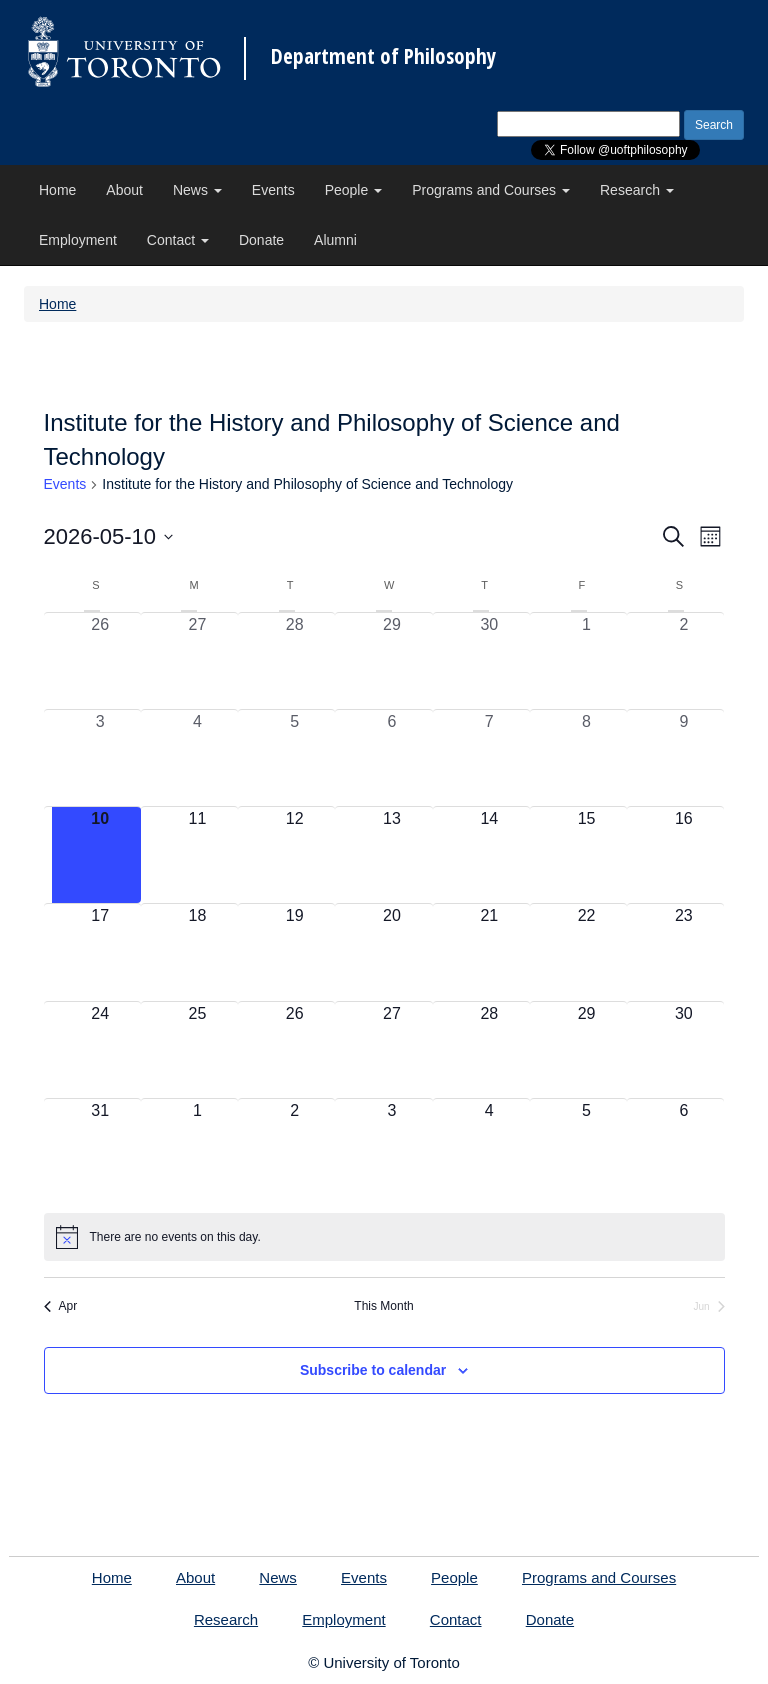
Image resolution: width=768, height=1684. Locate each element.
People (353, 190)
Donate (261, 240)
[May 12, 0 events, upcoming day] (294, 855)
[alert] (384, 1237)
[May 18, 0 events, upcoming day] (197, 952)
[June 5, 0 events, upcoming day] (586, 1147)
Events (273, 190)
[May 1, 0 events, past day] (586, 661)
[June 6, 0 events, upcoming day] (683, 1147)
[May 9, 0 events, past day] (683, 758)
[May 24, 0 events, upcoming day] (100, 1050)
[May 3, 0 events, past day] (100, 758)
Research (637, 190)
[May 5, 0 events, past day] (294, 758)
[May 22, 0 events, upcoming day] (586, 952)
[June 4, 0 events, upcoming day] (489, 1147)
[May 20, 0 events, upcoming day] (391, 952)
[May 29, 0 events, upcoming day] (586, 1050)
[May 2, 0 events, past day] (683, 661)
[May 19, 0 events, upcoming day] (294, 952)
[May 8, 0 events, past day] (586, 758)
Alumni (335, 240)
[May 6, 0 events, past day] (391, 758)
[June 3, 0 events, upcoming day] (391, 1147)
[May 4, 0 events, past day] (197, 758)
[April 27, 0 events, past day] (197, 661)
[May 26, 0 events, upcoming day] (294, 1050)
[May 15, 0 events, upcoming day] (586, 855)
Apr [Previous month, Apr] (61, 1306)
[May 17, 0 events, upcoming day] (100, 952)
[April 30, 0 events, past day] (489, 661)
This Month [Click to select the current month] (383, 1306)
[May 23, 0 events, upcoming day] (683, 952)
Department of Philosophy (383, 56)
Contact (178, 240)
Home (57, 190)
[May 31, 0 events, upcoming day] (100, 1147)
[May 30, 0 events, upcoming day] (683, 1050)
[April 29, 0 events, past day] (391, 661)
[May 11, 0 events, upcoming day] (197, 855)
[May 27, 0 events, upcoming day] (391, 1050)
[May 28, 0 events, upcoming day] (489, 1050)
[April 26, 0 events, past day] (100, 661)
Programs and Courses (491, 190)
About (124, 190)
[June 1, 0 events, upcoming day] (197, 1147)
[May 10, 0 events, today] (100, 855)
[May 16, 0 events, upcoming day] (683, 855)
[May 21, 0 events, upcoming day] (489, 952)
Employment (78, 240)
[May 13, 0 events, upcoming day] (391, 855)
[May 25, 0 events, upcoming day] (197, 1050)
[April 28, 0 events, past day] (294, 661)
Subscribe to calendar (373, 1370)
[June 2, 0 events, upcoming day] (294, 1147)
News (197, 190)
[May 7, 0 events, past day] (489, 758)
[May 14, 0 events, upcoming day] (489, 855)
